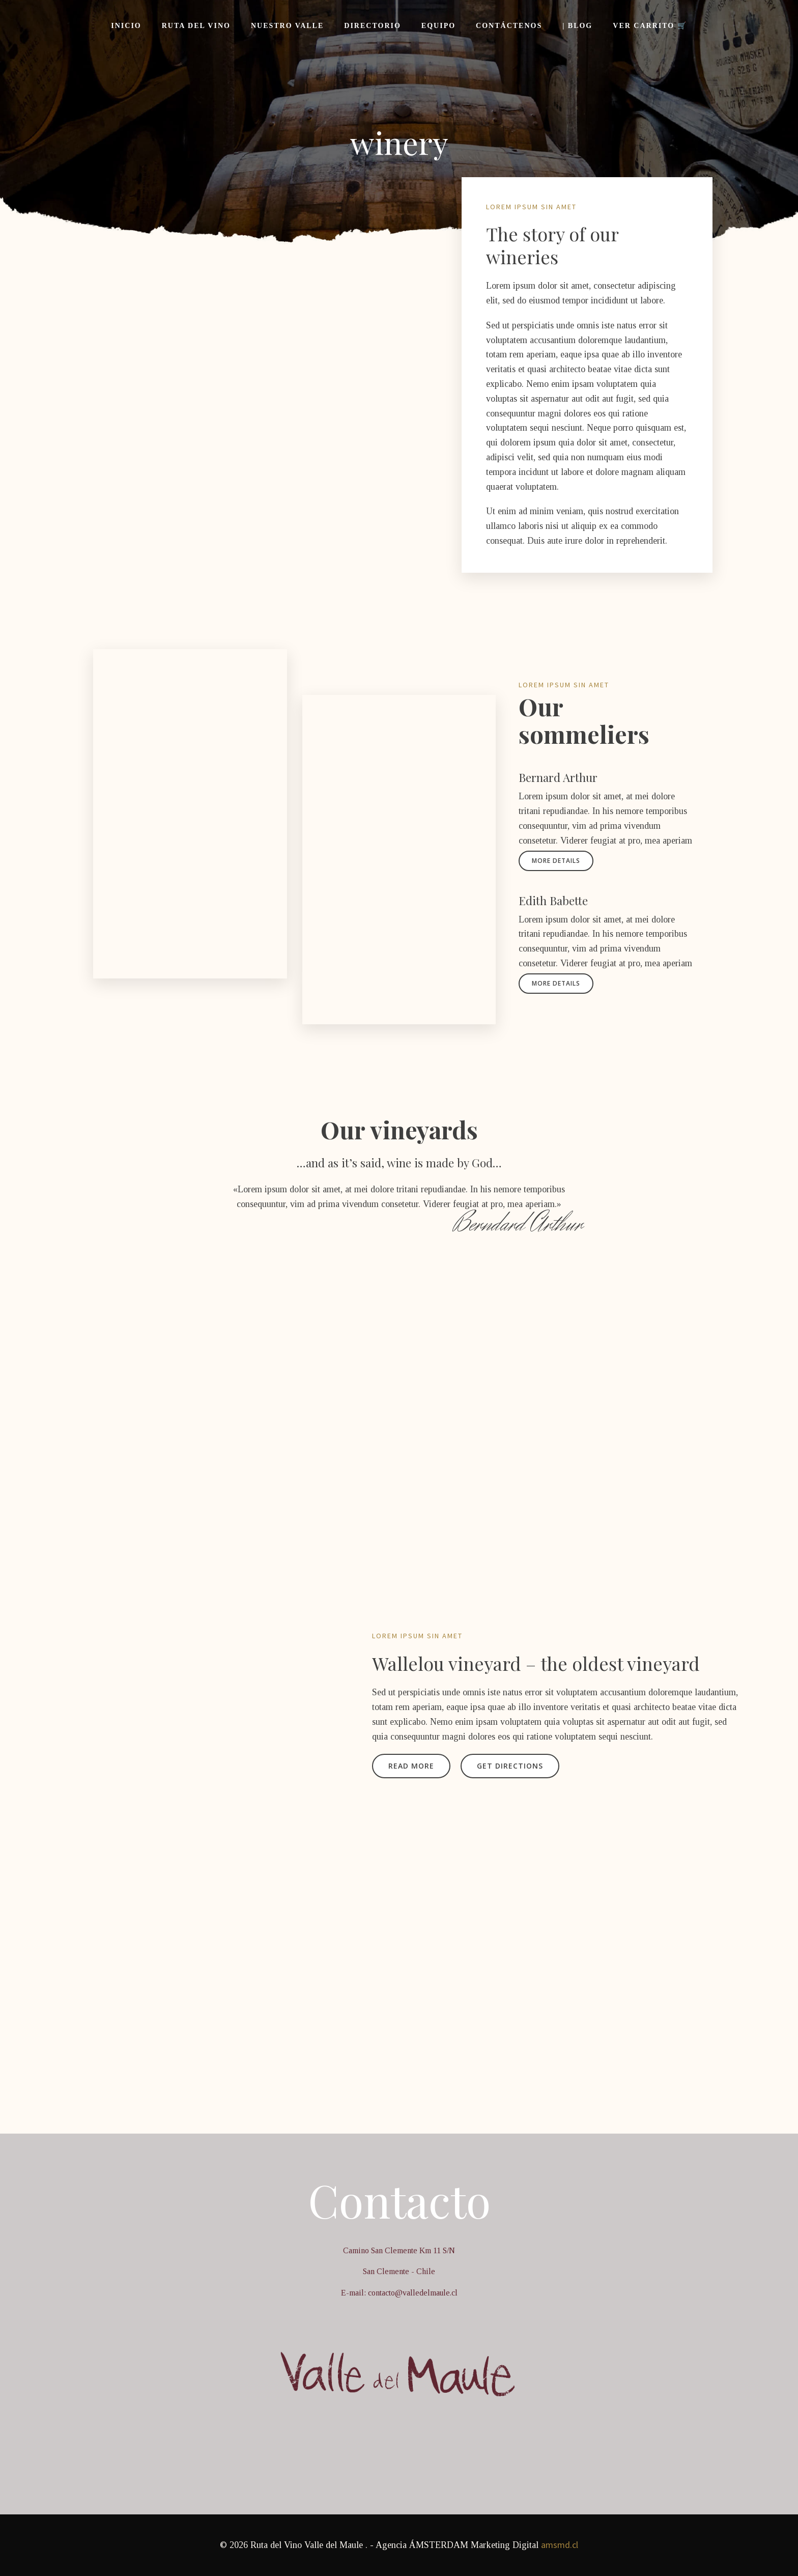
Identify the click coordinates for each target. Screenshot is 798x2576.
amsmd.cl (559, 2545)
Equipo (438, 26)
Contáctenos (509, 26)
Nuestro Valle (287, 26)
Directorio (372, 26)
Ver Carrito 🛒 (650, 26)
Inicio (126, 26)
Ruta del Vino (196, 26)
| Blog (577, 26)
